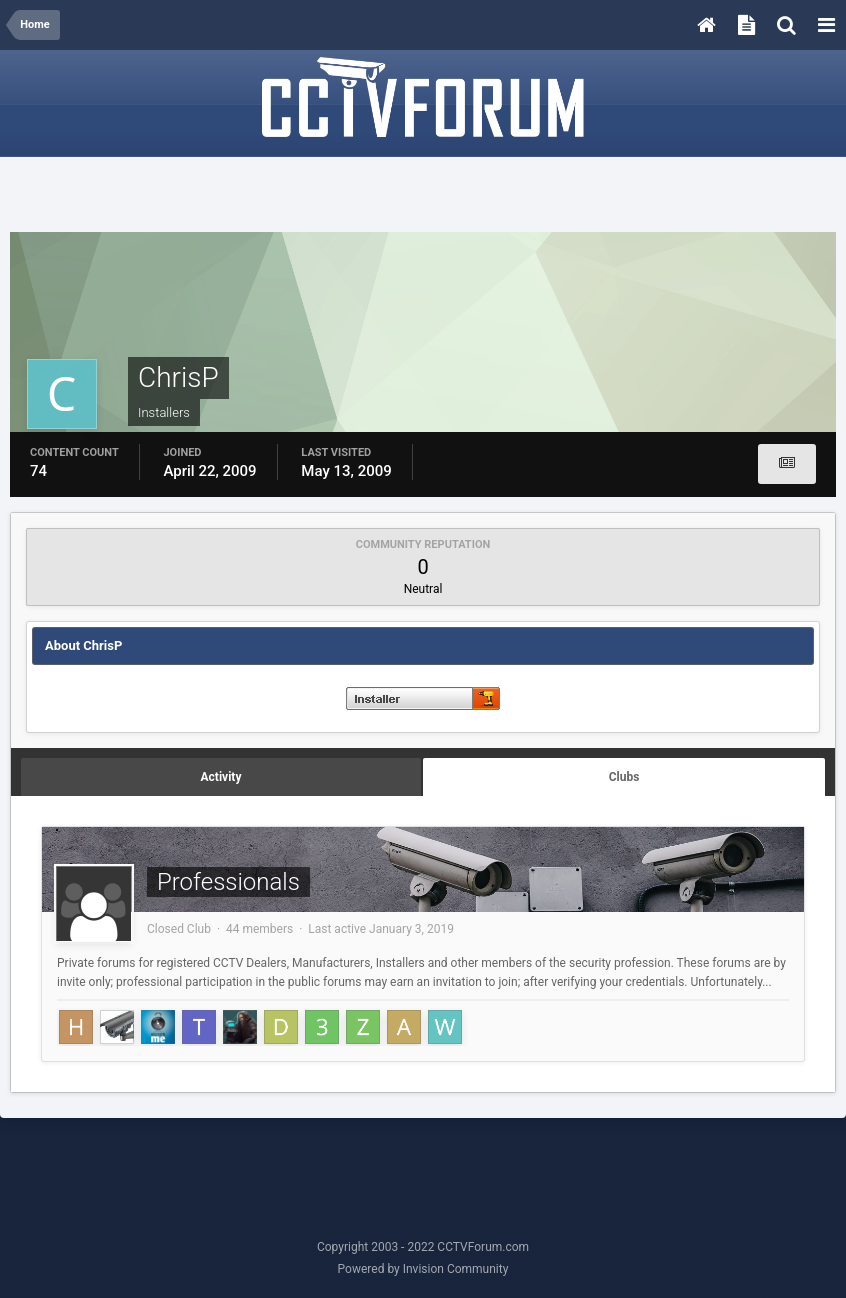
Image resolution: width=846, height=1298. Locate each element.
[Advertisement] (423, 197)
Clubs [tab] (624, 777)
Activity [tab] (221, 777)
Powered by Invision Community (423, 1269)
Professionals (228, 882)
